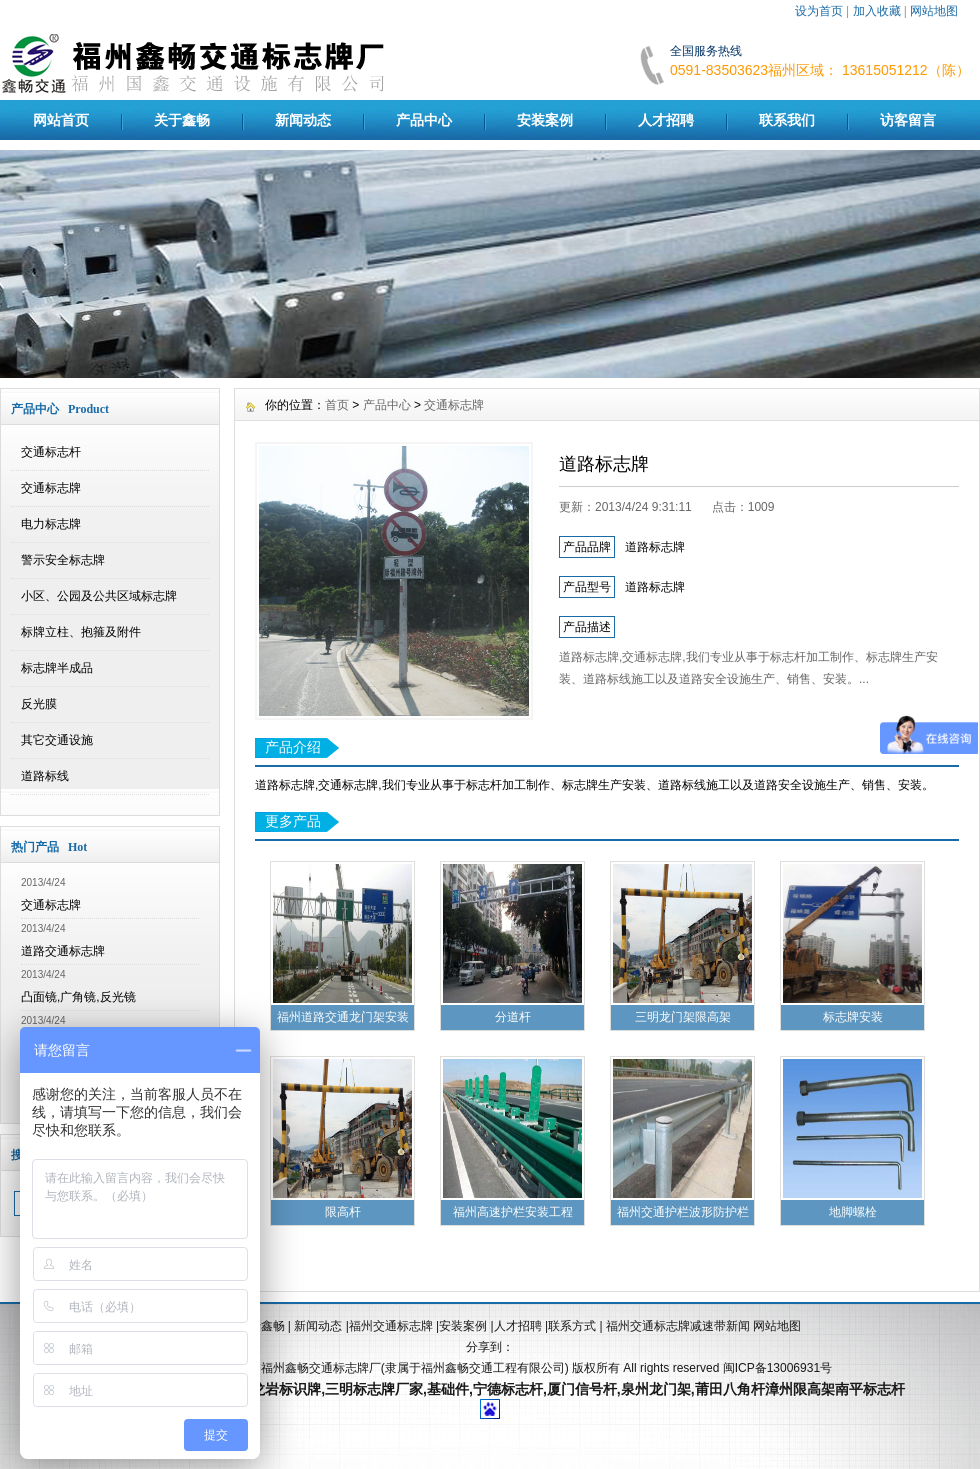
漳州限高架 (800, 1389)
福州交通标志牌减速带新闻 (679, 1326)
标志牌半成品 (57, 668)
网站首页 (61, 120)
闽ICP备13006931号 (777, 1368)
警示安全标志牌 (63, 560)
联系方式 (572, 1326)
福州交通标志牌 (391, 1326)
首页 (337, 405)
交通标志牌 (51, 488)
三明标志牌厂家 (374, 1389)
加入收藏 (877, 11)
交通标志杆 (51, 452)
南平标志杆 (870, 1389)
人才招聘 (666, 120)
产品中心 (424, 120)
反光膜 (39, 704)
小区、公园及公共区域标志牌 (99, 596)
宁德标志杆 (508, 1389)
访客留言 (908, 120)
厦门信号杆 (582, 1389)
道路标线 (45, 776)
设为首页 (819, 11)
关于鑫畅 (182, 120)
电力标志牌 (51, 524)
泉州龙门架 (656, 1389)
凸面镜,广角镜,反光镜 (78, 997)
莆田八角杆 (730, 1389)
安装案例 (545, 120)
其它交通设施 (57, 740)
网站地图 (934, 11)
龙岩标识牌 (286, 1389)
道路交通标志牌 (63, 951)
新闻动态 (303, 120)
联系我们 (787, 120)
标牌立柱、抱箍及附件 (81, 632)
